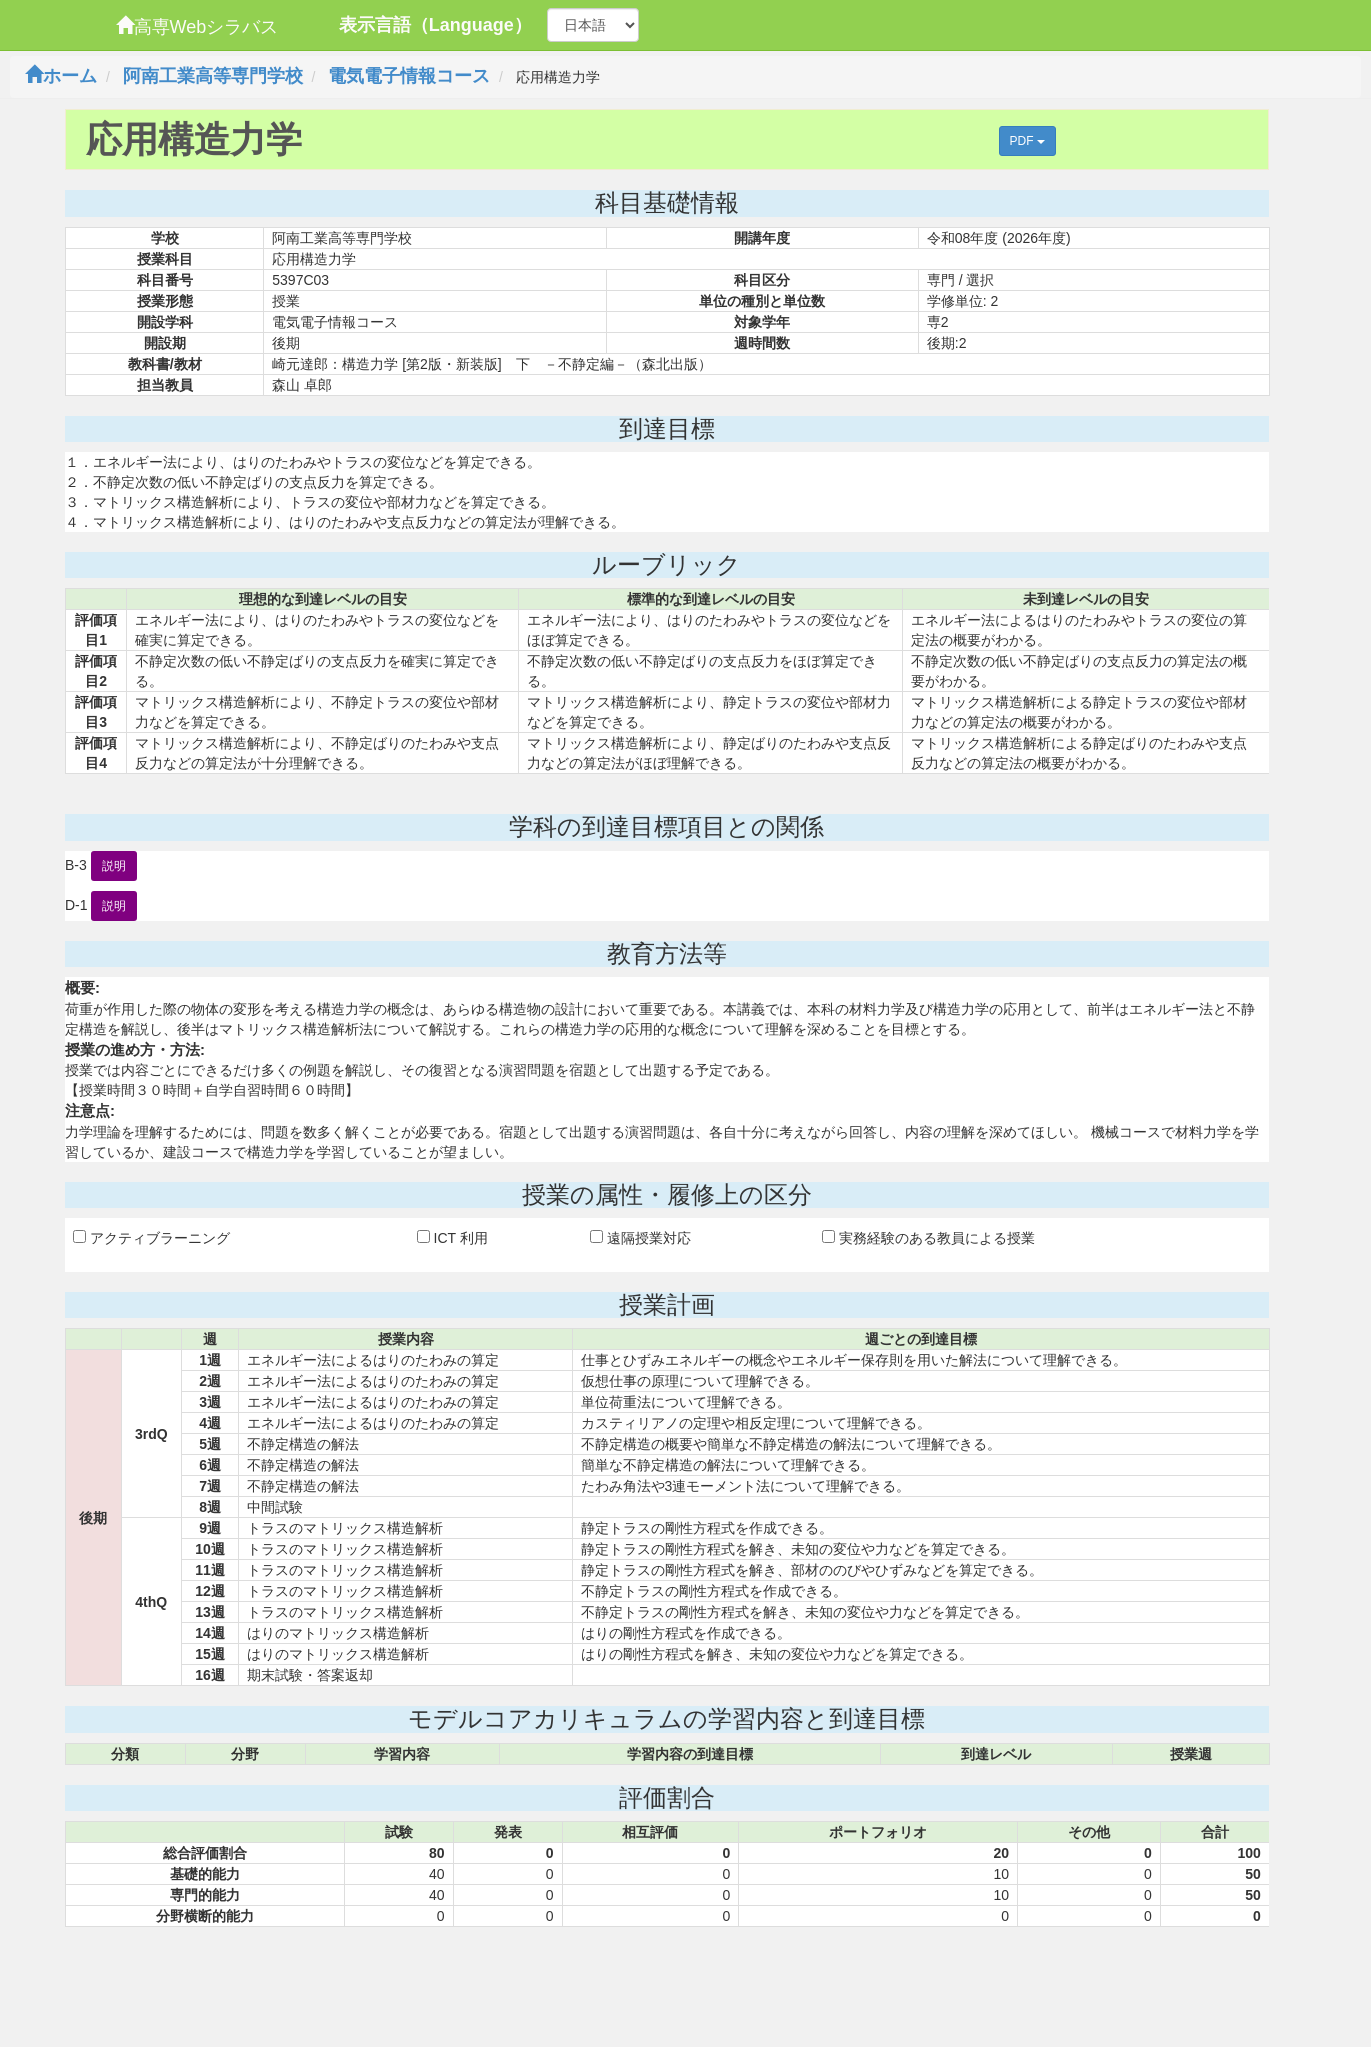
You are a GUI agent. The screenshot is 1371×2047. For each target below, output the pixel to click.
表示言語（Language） (435, 25)
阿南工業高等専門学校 (213, 76)
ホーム (61, 76)
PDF (1027, 141)
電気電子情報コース (409, 76)
